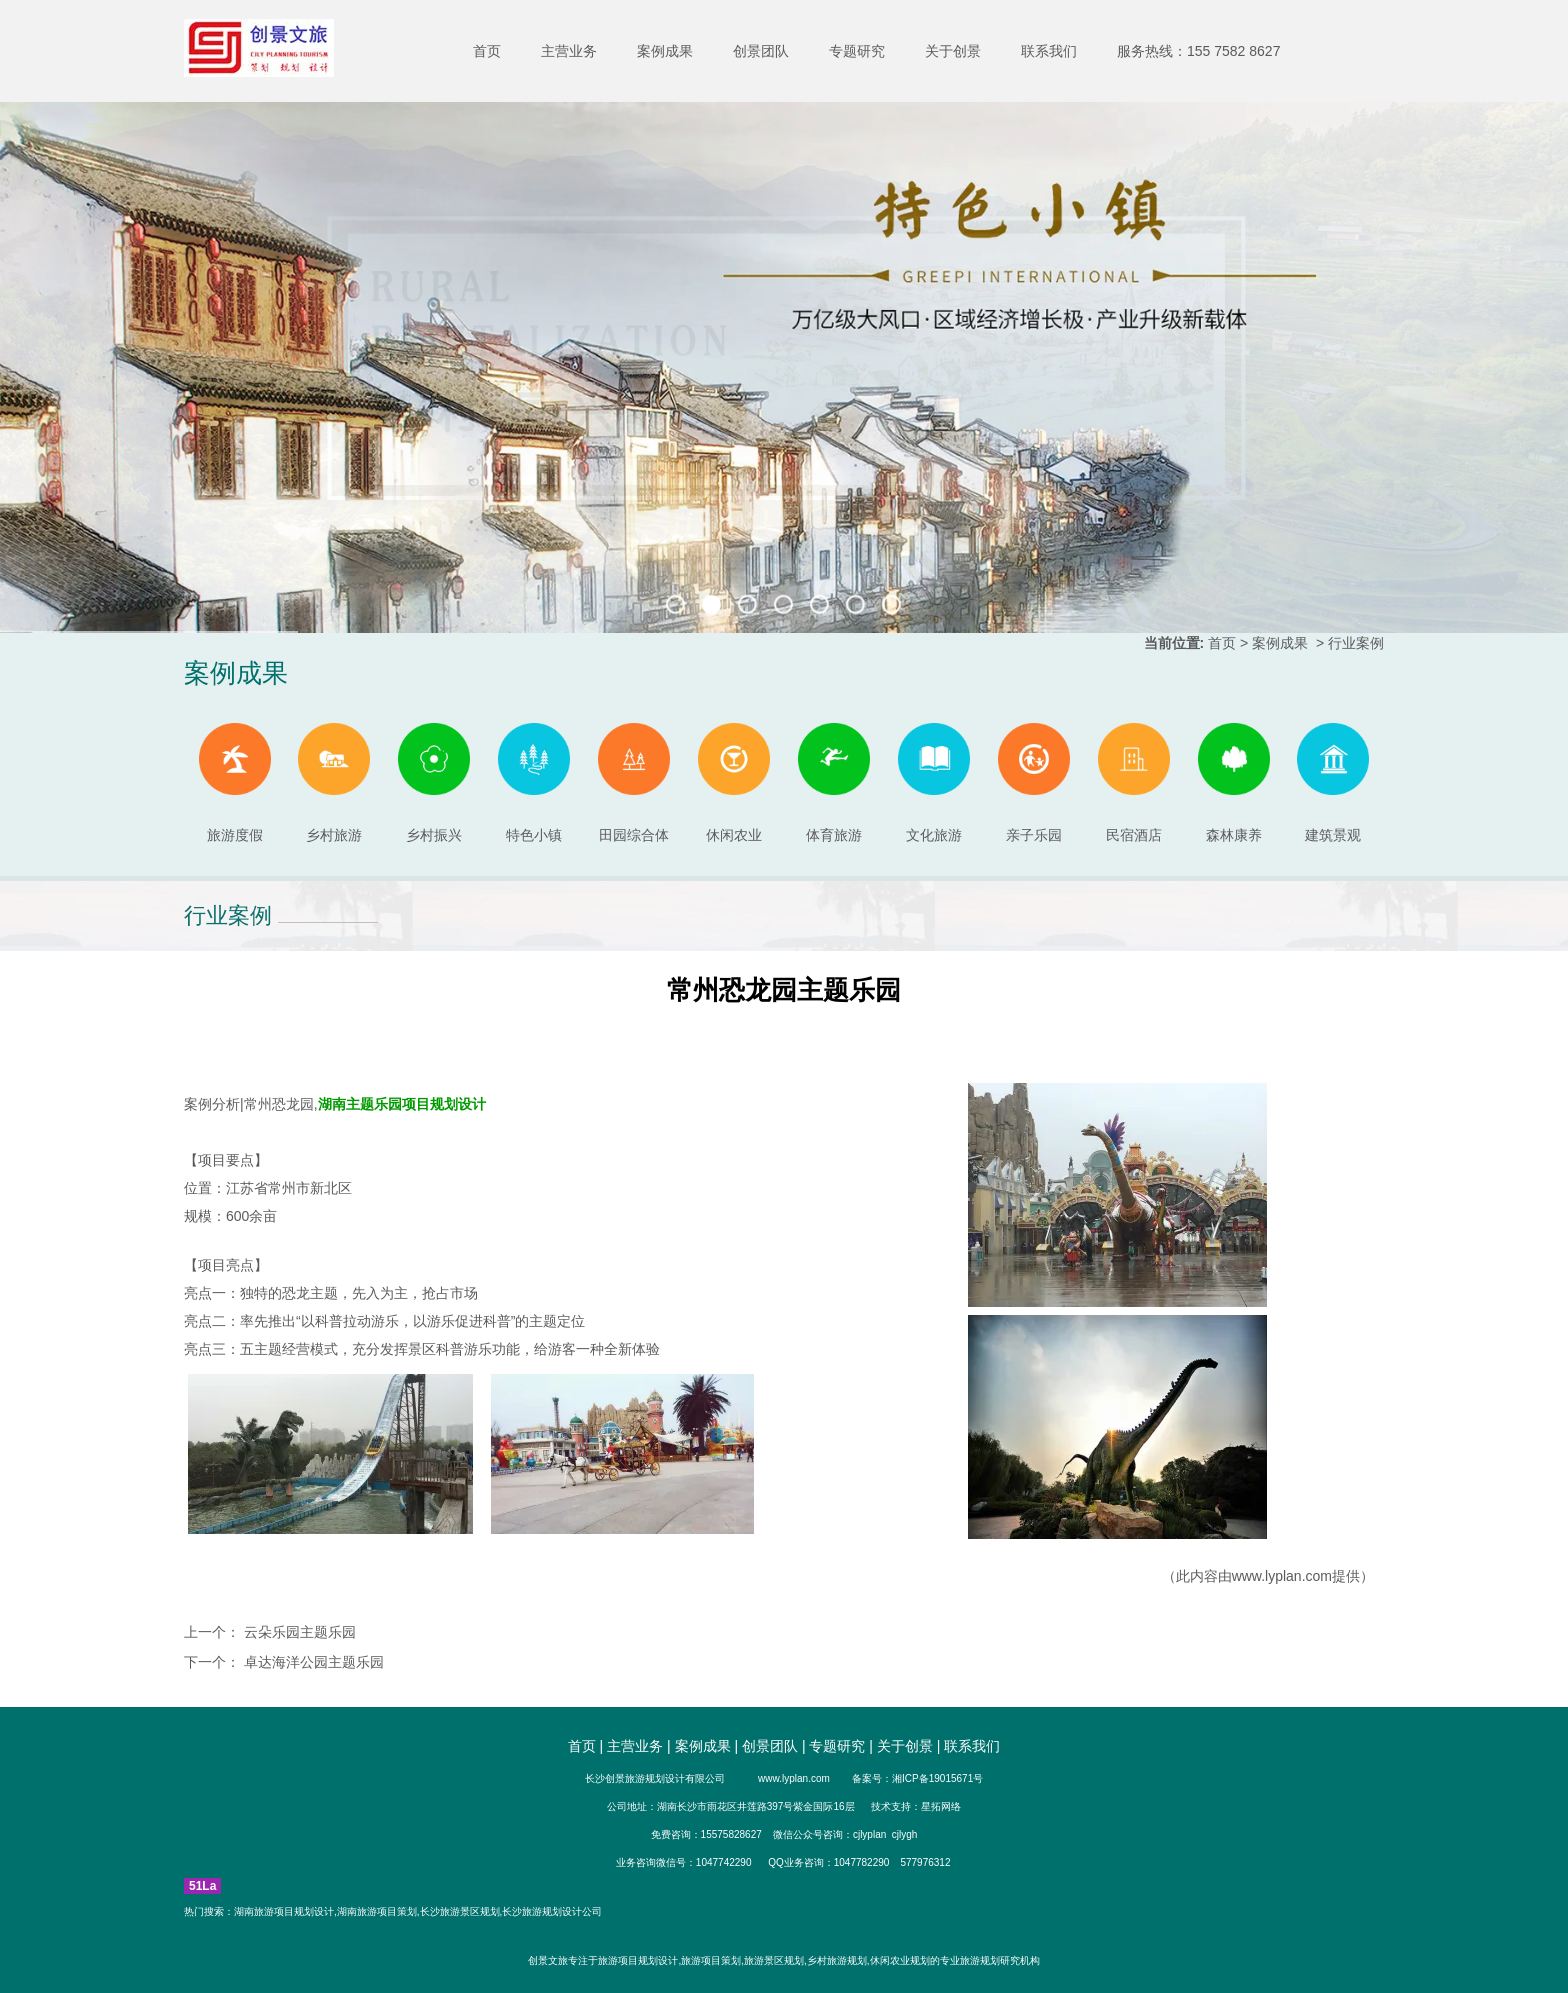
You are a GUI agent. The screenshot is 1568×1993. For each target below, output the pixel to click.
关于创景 (953, 51)
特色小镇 (534, 783)
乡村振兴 (434, 783)
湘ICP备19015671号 (937, 1778)
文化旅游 (934, 783)
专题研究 (857, 51)
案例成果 (665, 51)
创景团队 (761, 51)
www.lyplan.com (1282, 1576)
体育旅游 (834, 783)
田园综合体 (634, 783)
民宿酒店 (1134, 783)
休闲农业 (734, 783)
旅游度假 (235, 783)
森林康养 (1234, 783)
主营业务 (569, 51)
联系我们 (1049, 51)
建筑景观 (1333, 783)
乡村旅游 (334, 783)
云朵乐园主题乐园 (298, 1632)
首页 (487, 51)
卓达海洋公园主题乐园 (312, 1662)
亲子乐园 (1034, 783)
